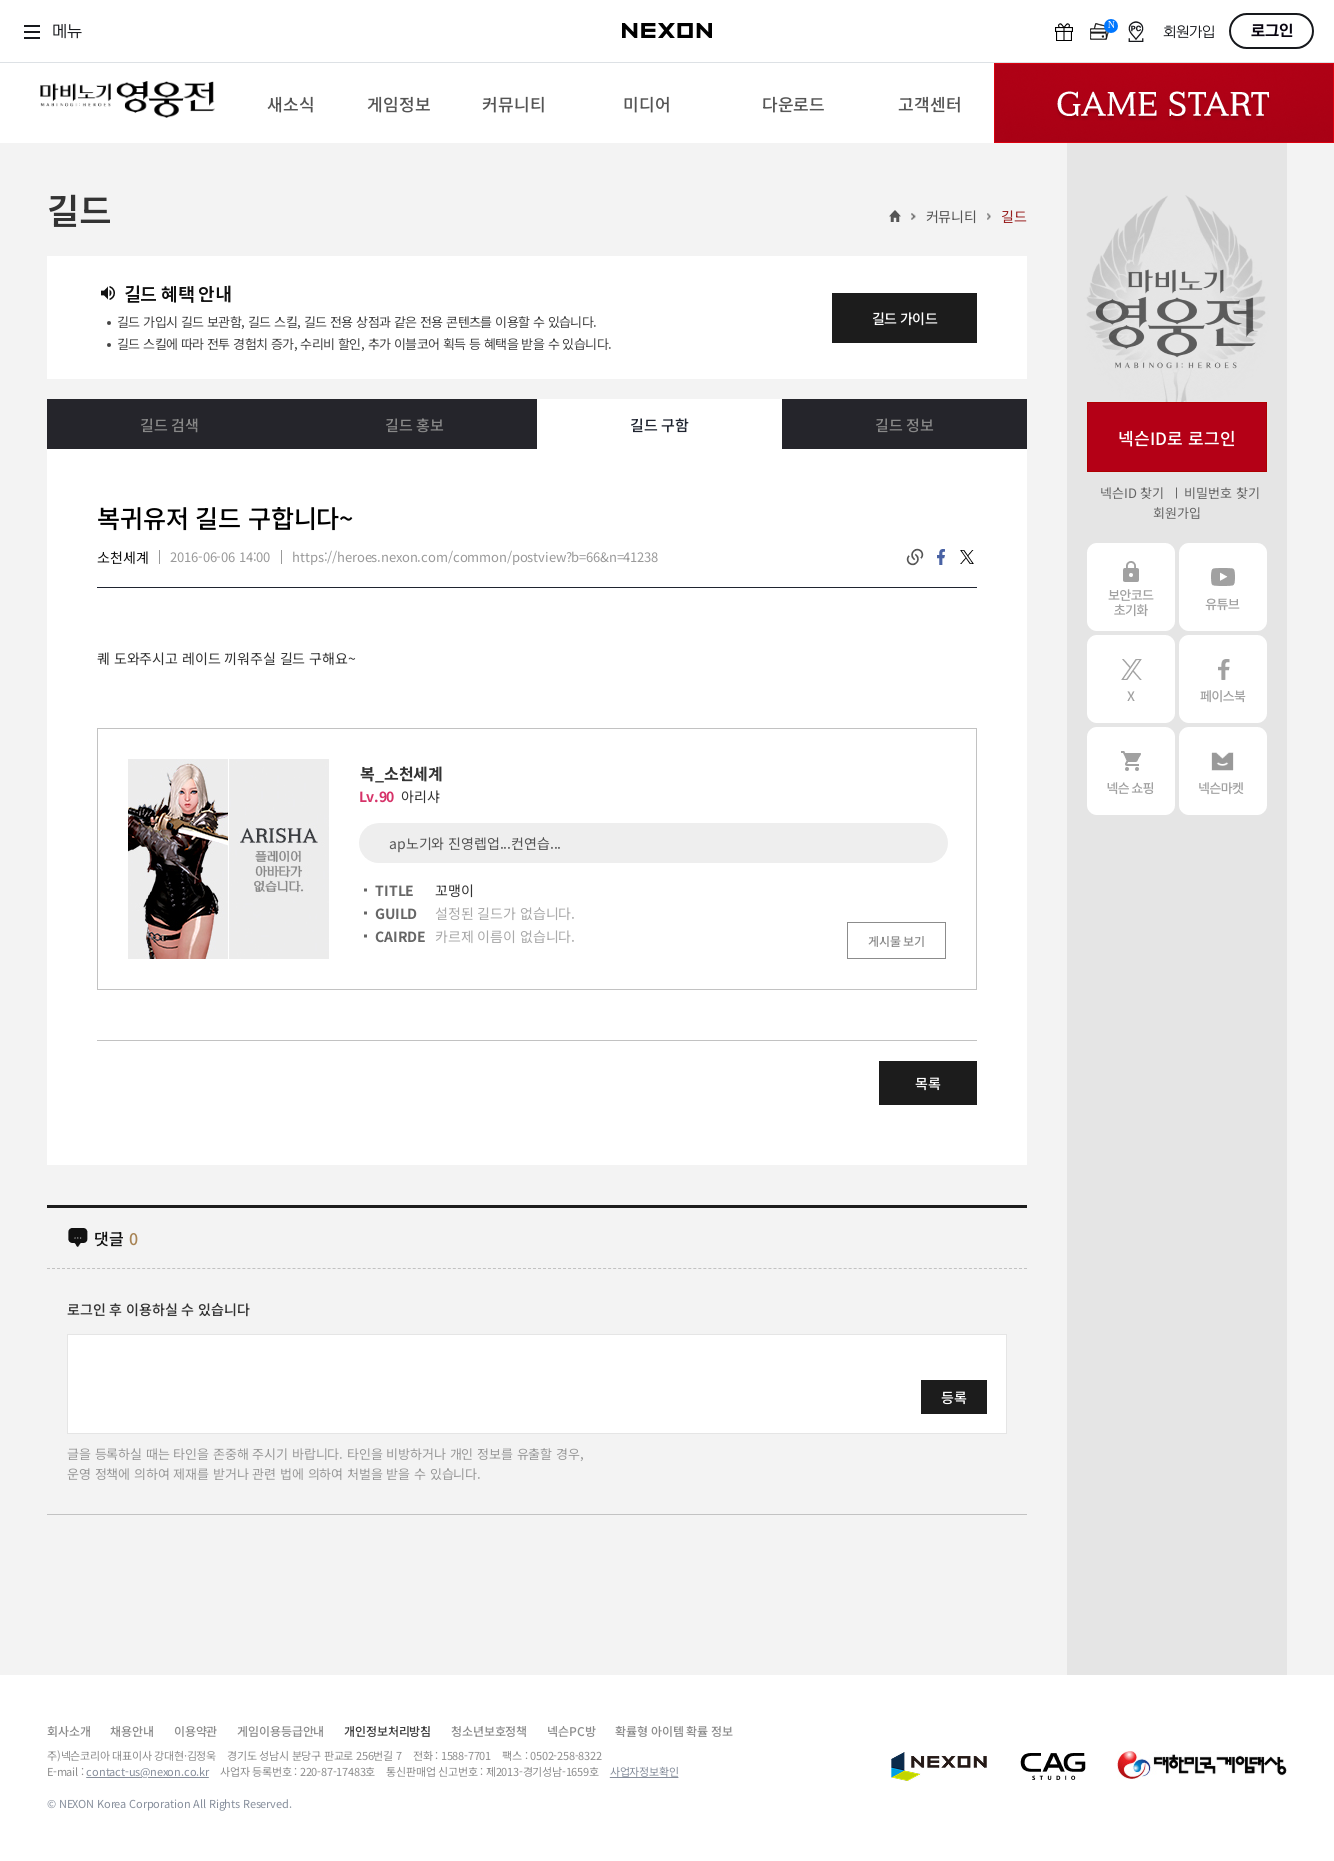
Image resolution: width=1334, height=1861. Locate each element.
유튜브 (1223, 587)
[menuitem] (290, 103)
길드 (1014, 216)
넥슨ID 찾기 (1132, 492)
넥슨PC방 (571, 1730)
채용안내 (131, 1730)
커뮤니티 (951, 216)
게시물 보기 (896, 940)
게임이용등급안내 (280, 1730)
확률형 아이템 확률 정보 (673, 1730)
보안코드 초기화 (1131, 587)
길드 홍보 (414, 424)
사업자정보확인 (644, 1771)
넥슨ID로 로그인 (1177, 437)
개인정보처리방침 (387, 1730)
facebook (941, 557)
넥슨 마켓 (1223, 771)
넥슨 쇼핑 (1131, 771)
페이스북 (1223, 679)
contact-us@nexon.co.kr (147, 1771)
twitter (967, 557)
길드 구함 (659, 424)
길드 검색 (169, 424)
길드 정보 (904, 424)
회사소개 (68, 1730)
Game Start (1164, 103)
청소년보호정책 (489, 1730)
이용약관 (195, 1730)
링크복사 (915, 557)
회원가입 (1189, 32)
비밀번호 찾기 (1221, 492)
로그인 (1272, 31)
